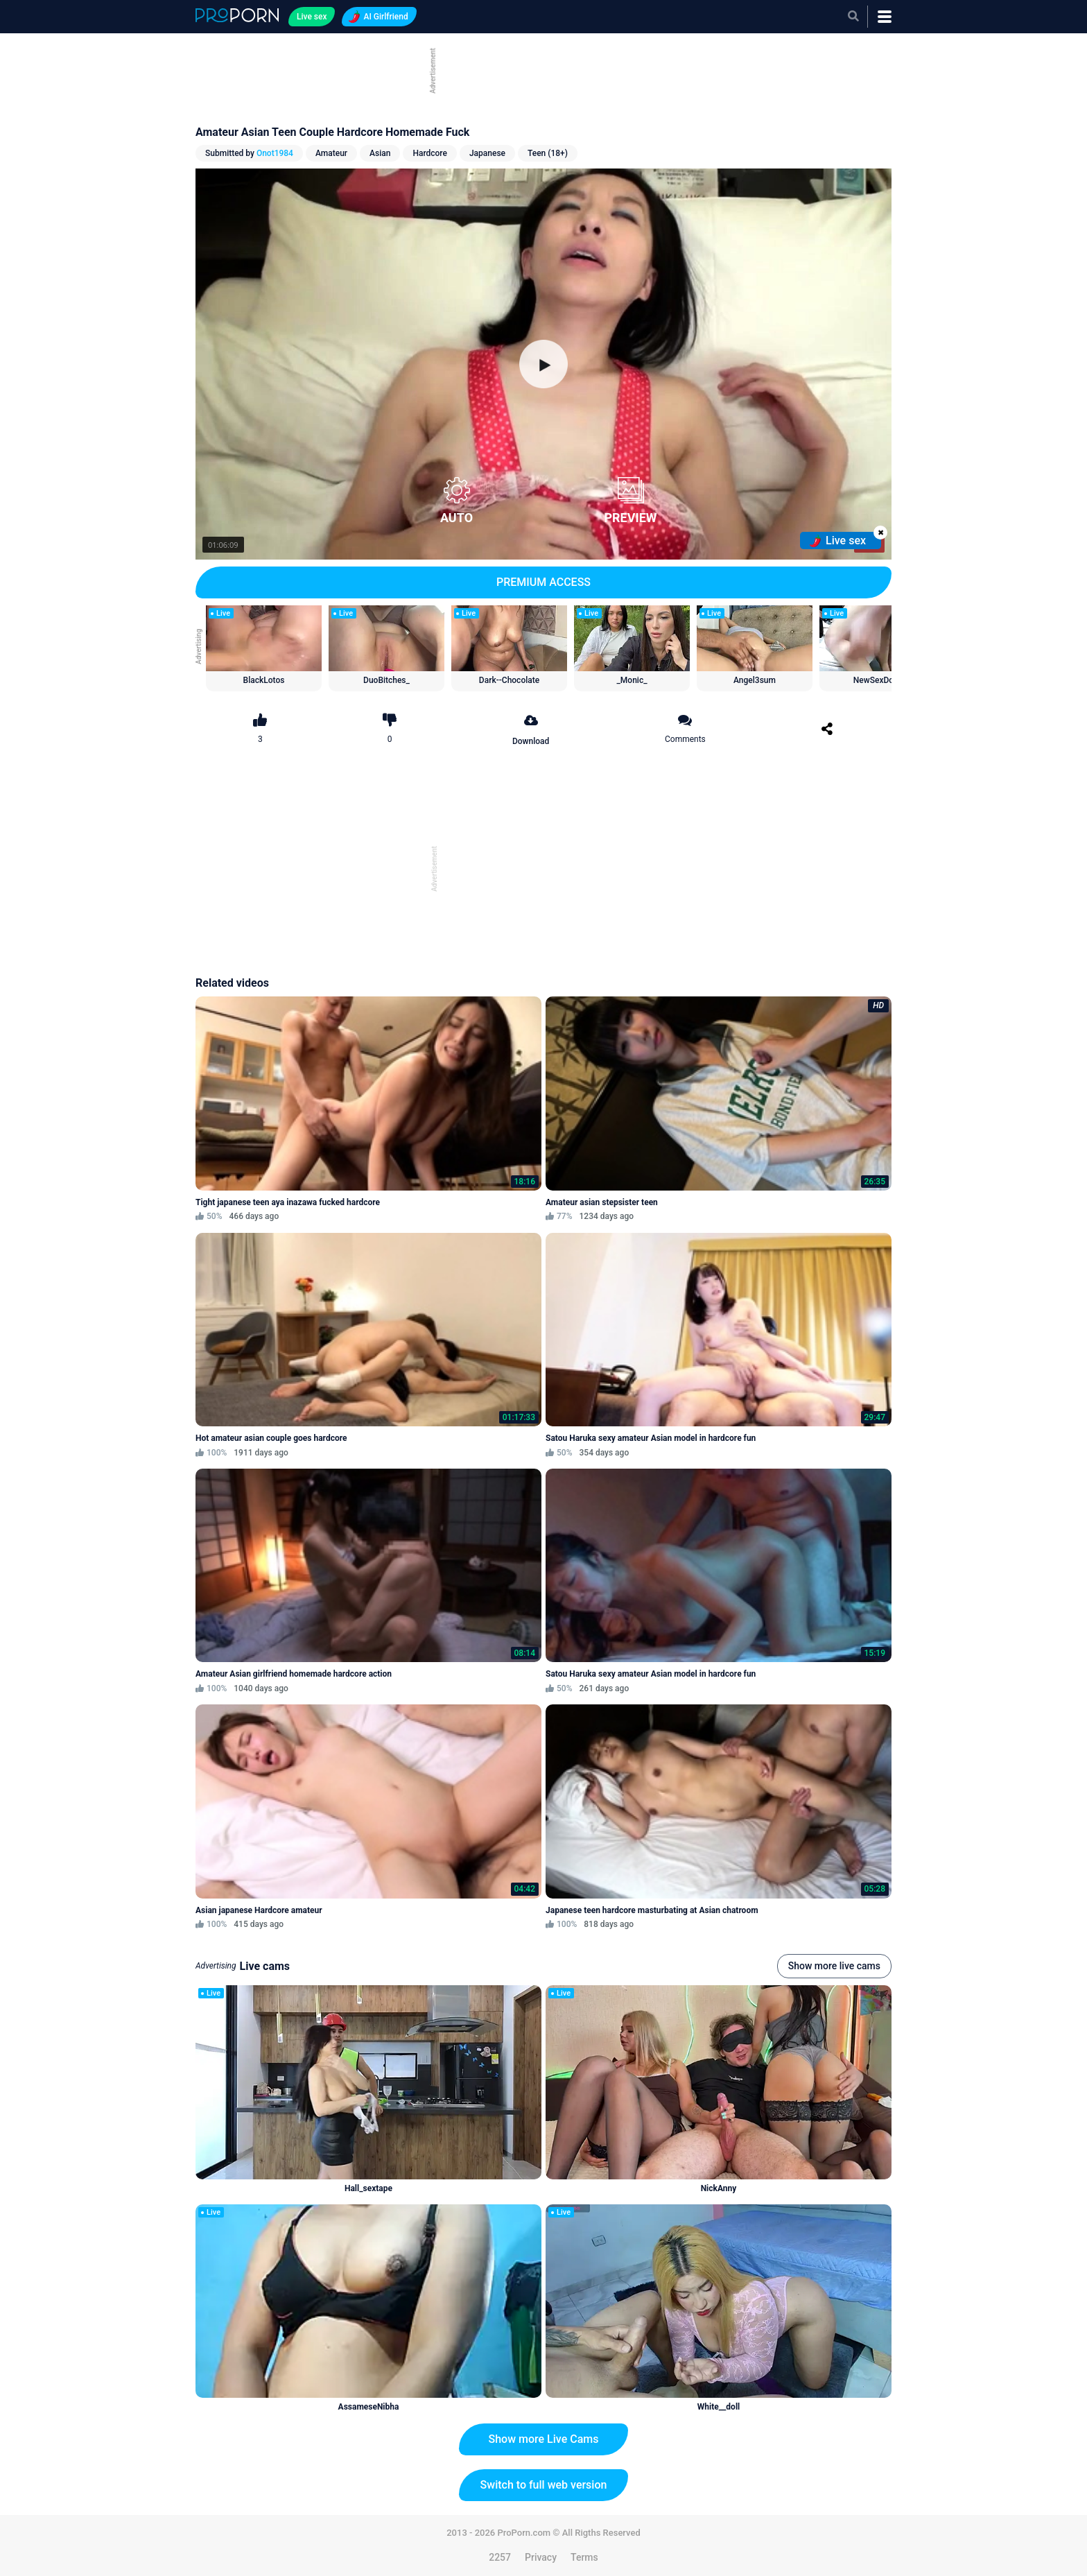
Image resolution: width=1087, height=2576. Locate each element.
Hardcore (429, 153)
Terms (584, 2557)
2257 (500, 2557)
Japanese (487, 153)
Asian (379, 153)
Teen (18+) (548, 153)
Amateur (331, 153)
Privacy (541, 2557)
